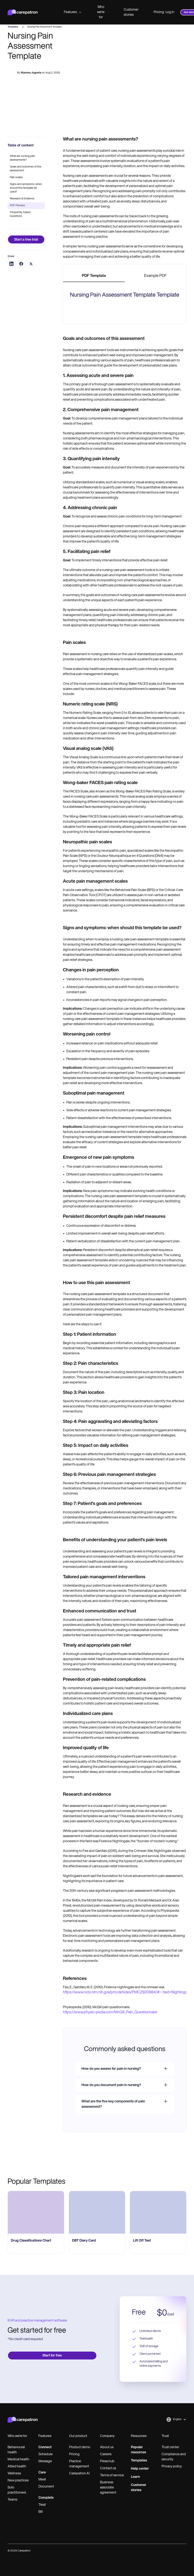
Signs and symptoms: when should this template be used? (26, 188)
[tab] (94, 276)
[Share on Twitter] (31, 264)
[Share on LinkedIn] (11, 264)
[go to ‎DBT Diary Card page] (97, 2366)
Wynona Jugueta (31, 72)
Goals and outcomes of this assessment (25, 168)
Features (72, 12)
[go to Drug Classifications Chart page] (36, 2366)
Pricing (159, 12)
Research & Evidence (22, 198)
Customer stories (131, 12)
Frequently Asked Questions (20, 214)
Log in (170, 12)
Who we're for (103, 12)
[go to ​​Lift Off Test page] (158, 2366)
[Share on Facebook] (21, 264)
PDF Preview (17, 205)
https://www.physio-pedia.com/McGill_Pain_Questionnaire (110, 2167)
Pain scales (16, 177)
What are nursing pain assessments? (22, 158)
